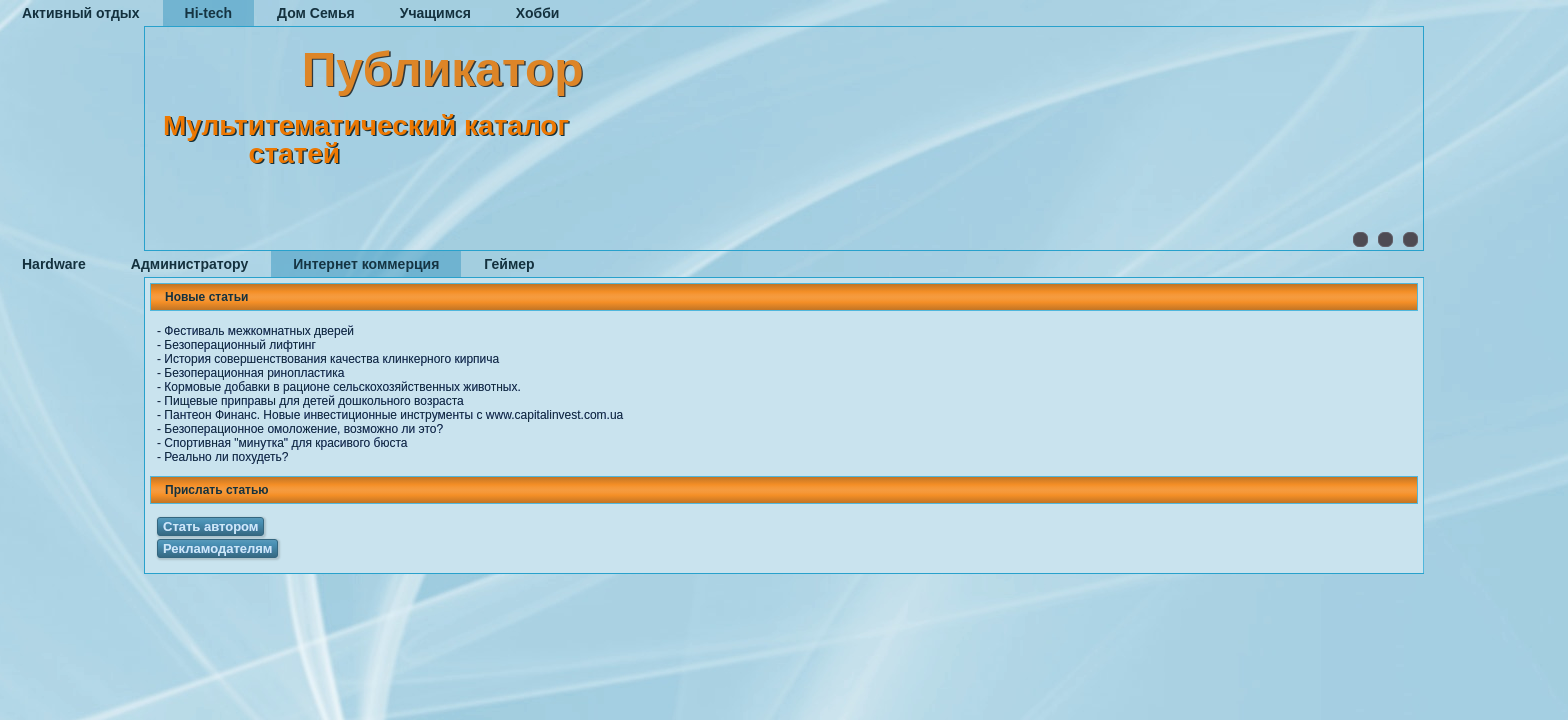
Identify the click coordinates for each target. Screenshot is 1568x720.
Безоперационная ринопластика (254, 373)
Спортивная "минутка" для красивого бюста (285, 443)
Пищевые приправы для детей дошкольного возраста (313, 401)
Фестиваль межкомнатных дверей (259, 331)
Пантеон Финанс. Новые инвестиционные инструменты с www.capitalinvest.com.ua (393, 415)
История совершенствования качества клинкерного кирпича (331, 359)
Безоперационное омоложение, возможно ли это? (303, 429)
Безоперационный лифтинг (240, 345)
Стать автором (210, 526)
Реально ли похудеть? (226, 457)
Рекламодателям (217, 548)
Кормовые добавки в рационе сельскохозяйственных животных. (342, 387)
